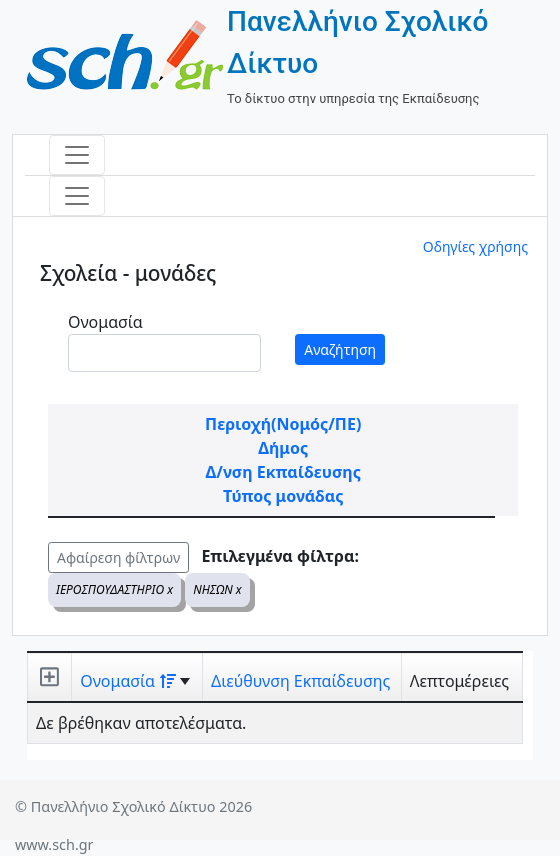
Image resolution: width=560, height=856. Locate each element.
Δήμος (283, 448)
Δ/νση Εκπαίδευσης (283, 472)
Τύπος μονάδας (283, 496)
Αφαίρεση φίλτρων (118, 557)
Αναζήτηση (340, 349)
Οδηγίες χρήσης (475, 246)
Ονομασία (105, 322)
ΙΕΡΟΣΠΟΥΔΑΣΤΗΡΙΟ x (114, 589)
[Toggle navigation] (77, 155)
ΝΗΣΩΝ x (217, 589)
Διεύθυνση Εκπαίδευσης (300, 681)
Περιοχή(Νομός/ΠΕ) (283, 424)
